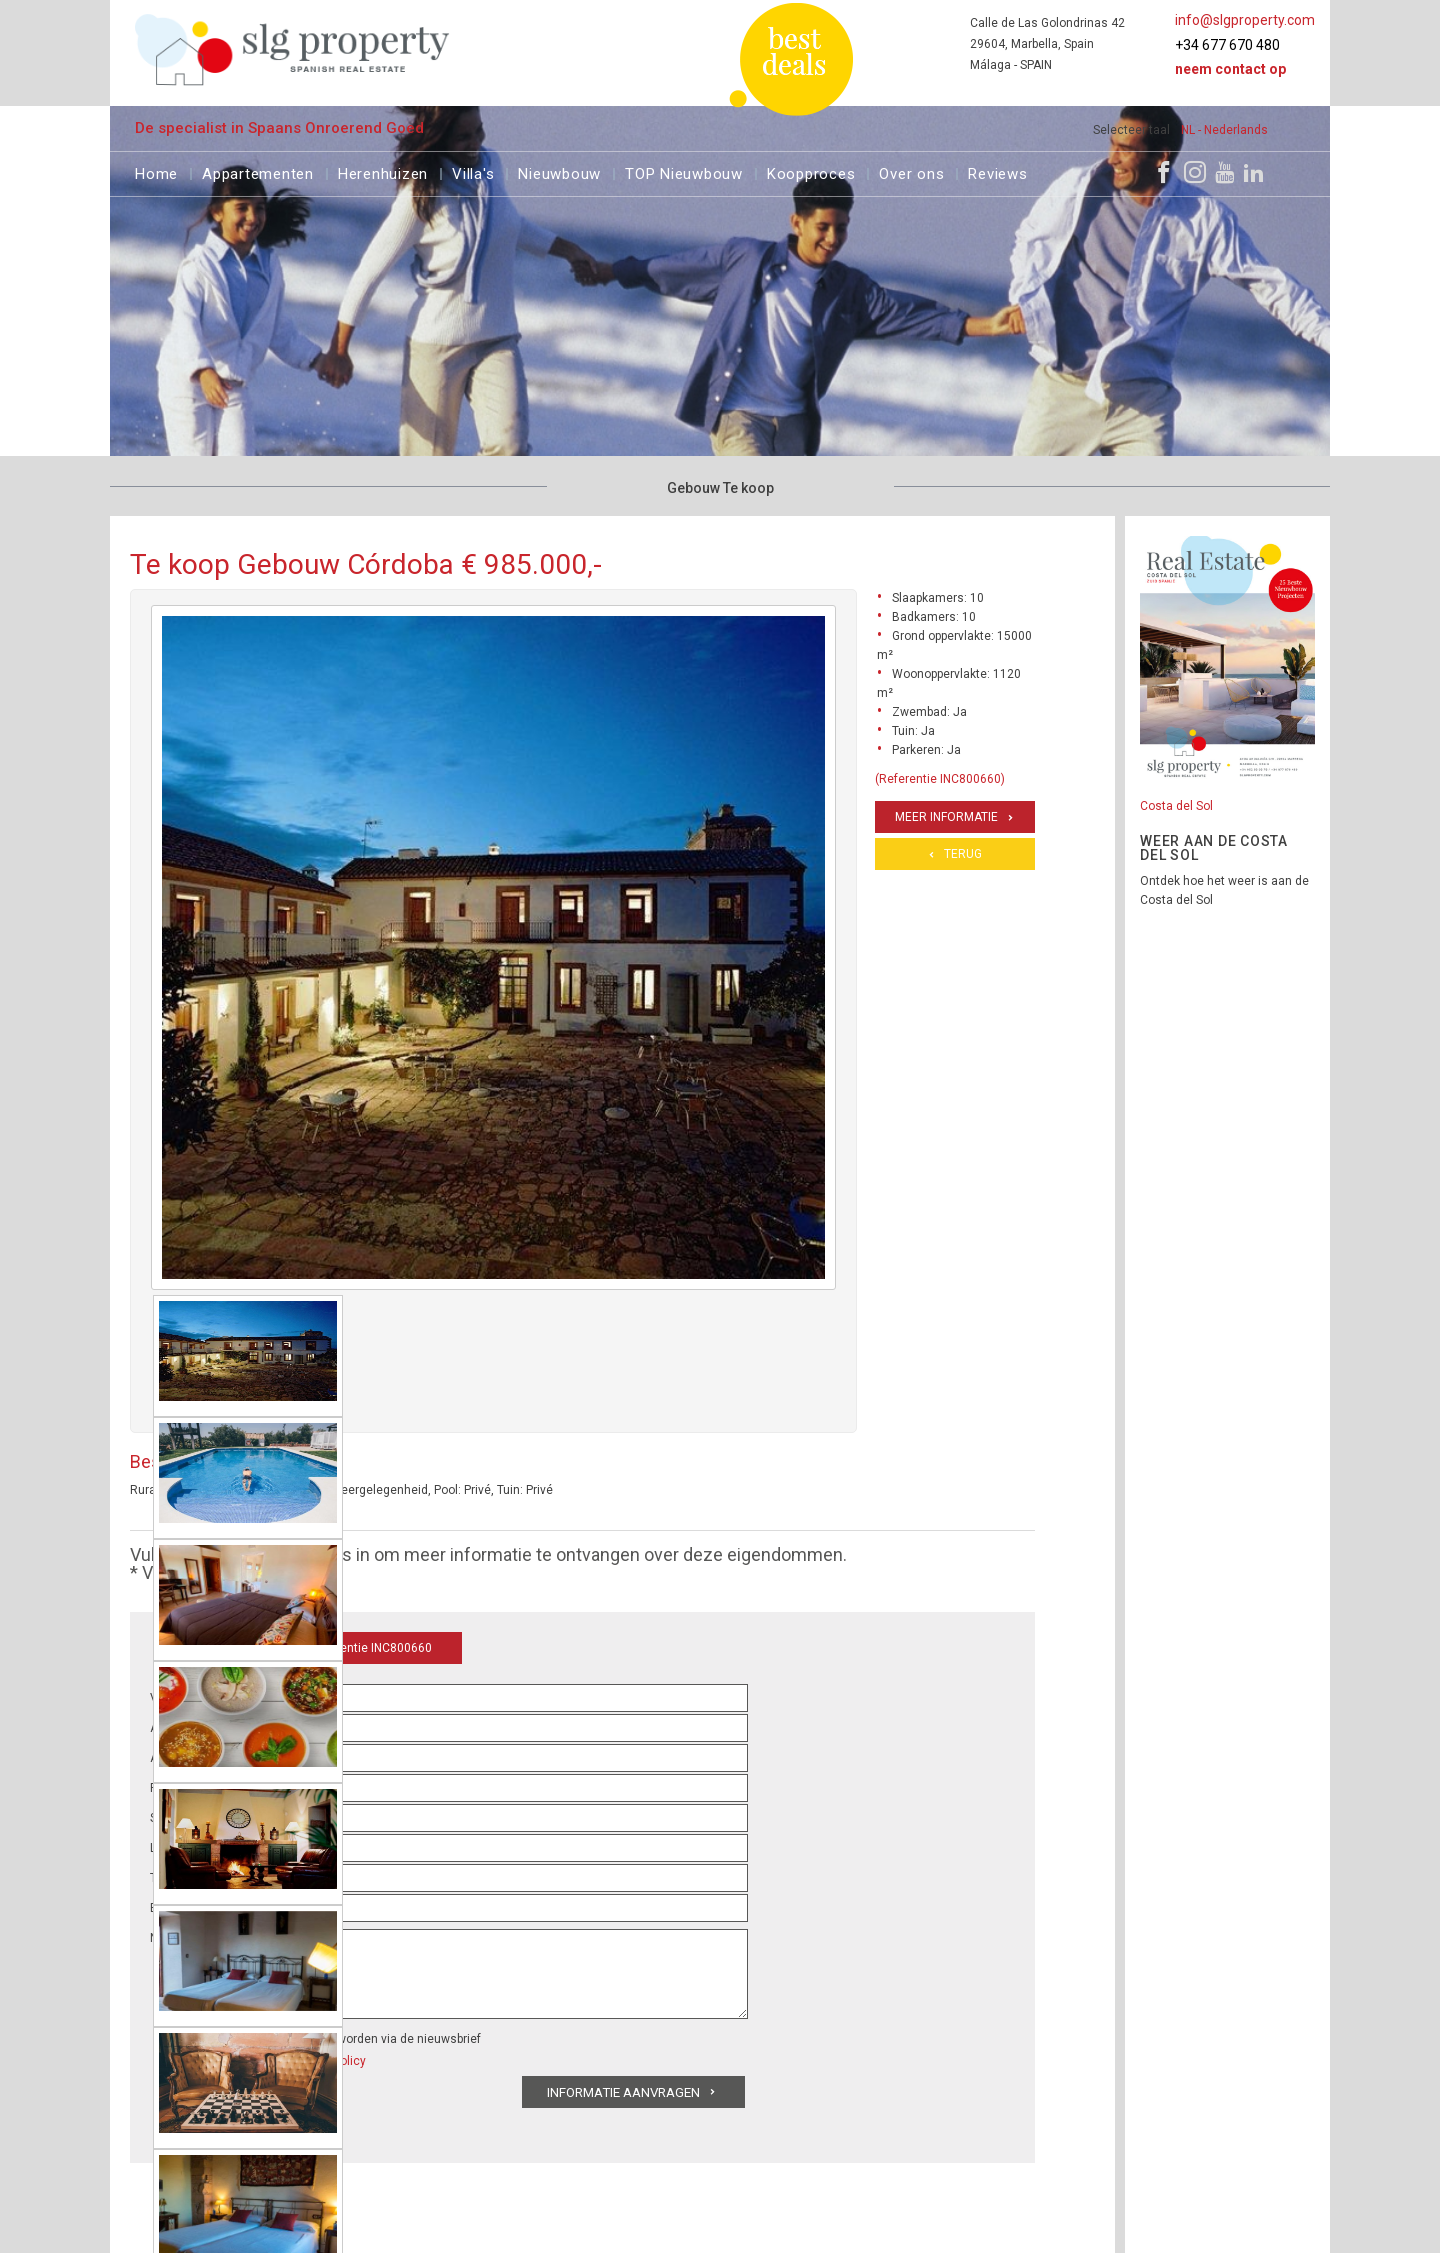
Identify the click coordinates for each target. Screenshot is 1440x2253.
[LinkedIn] (1254, 172)
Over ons (911, 171)
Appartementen (258, 171)
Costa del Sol (1176, 806)
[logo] (292, 49)
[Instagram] (1195, 172)
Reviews (997, 171)
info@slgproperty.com (1245, 20)
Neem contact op (1230, 69)
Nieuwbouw (559, 171)
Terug (963, 854)
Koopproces (811, 171)
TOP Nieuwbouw (684, 171)
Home (156, 171)
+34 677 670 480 (1227, 45)
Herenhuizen (383, 171)
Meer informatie (946, 817)
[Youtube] (1224, 172)
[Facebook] (1164, 172)
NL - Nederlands (1224, 130)
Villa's (473, 171)
